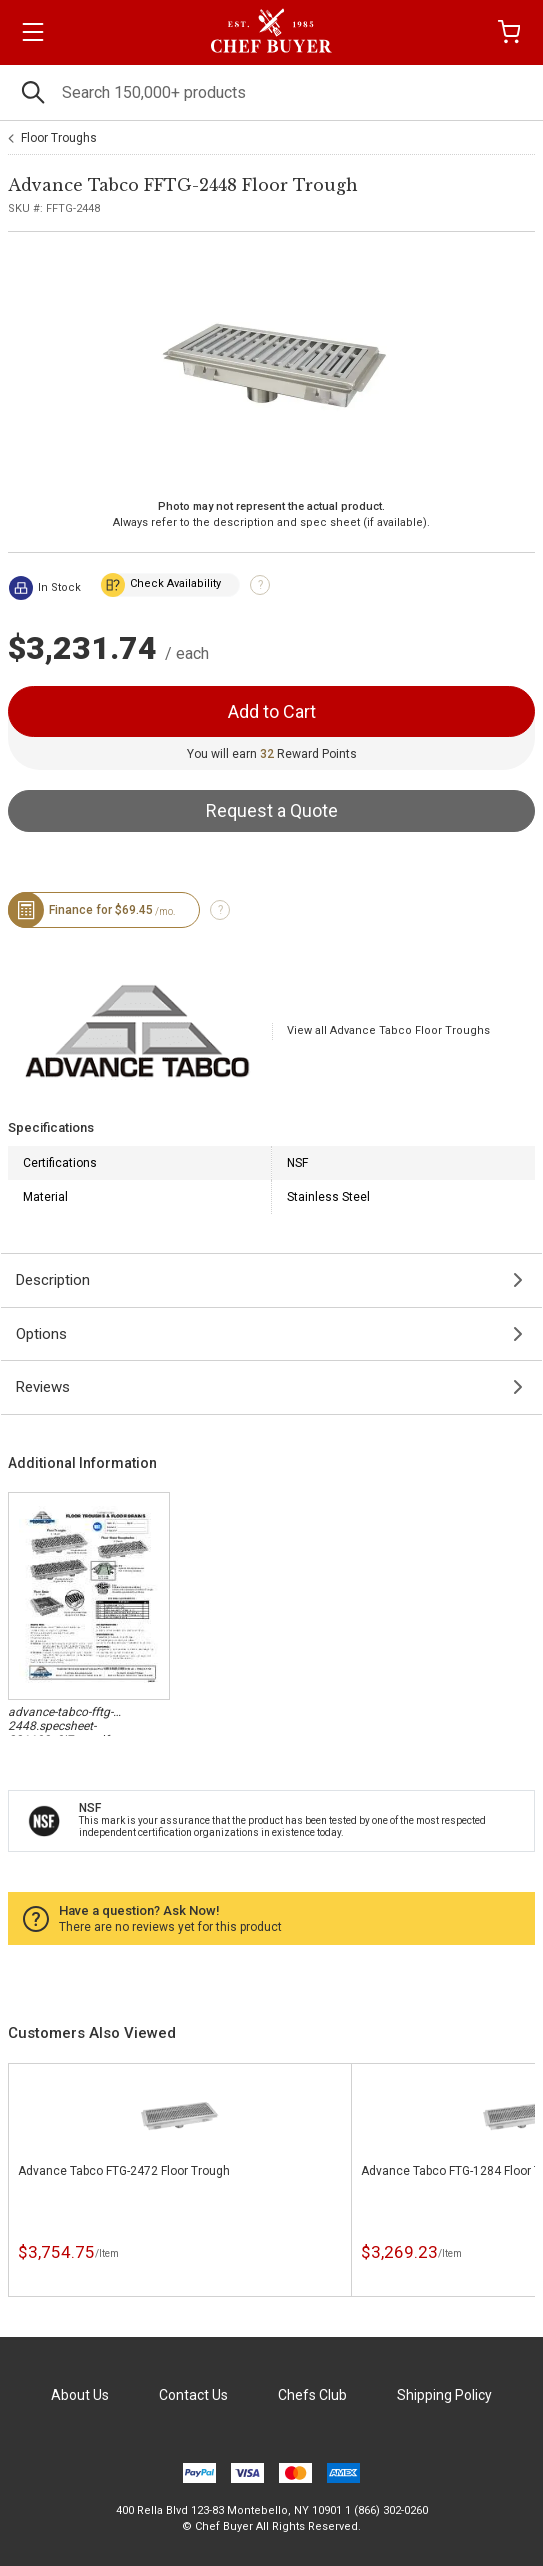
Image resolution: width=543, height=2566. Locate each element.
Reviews (43, 1387)
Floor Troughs (59, 138)
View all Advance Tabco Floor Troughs (388, 1030)
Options (41, 1334)
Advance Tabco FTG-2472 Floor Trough (124, 2171)
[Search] (271, 92)
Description (53, 1280)
